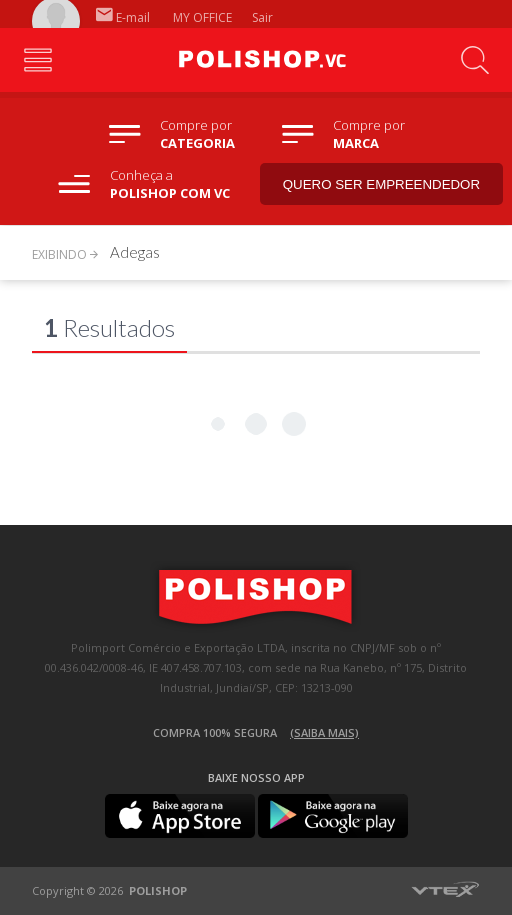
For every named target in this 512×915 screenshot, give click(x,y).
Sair (264, 17)
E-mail (123, 17)
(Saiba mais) (324, 732)
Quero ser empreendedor (382, 184)
